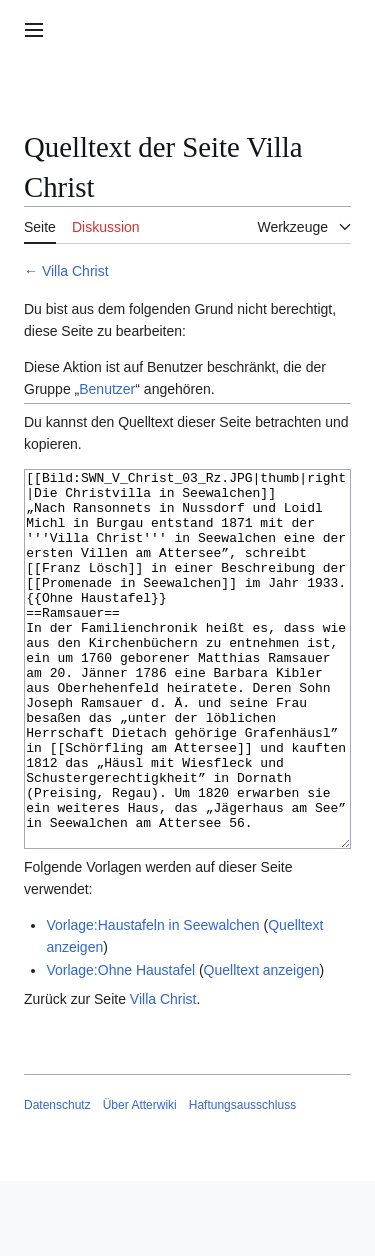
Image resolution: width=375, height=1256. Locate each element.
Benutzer (107, 389)
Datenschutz (57, 1180)
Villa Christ (75, 271)
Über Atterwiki (140, 1180)
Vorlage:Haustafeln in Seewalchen (152, 1000)
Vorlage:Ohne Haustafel (120, 1045)
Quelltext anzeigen (262, 1045)
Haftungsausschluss (242, 1180)
